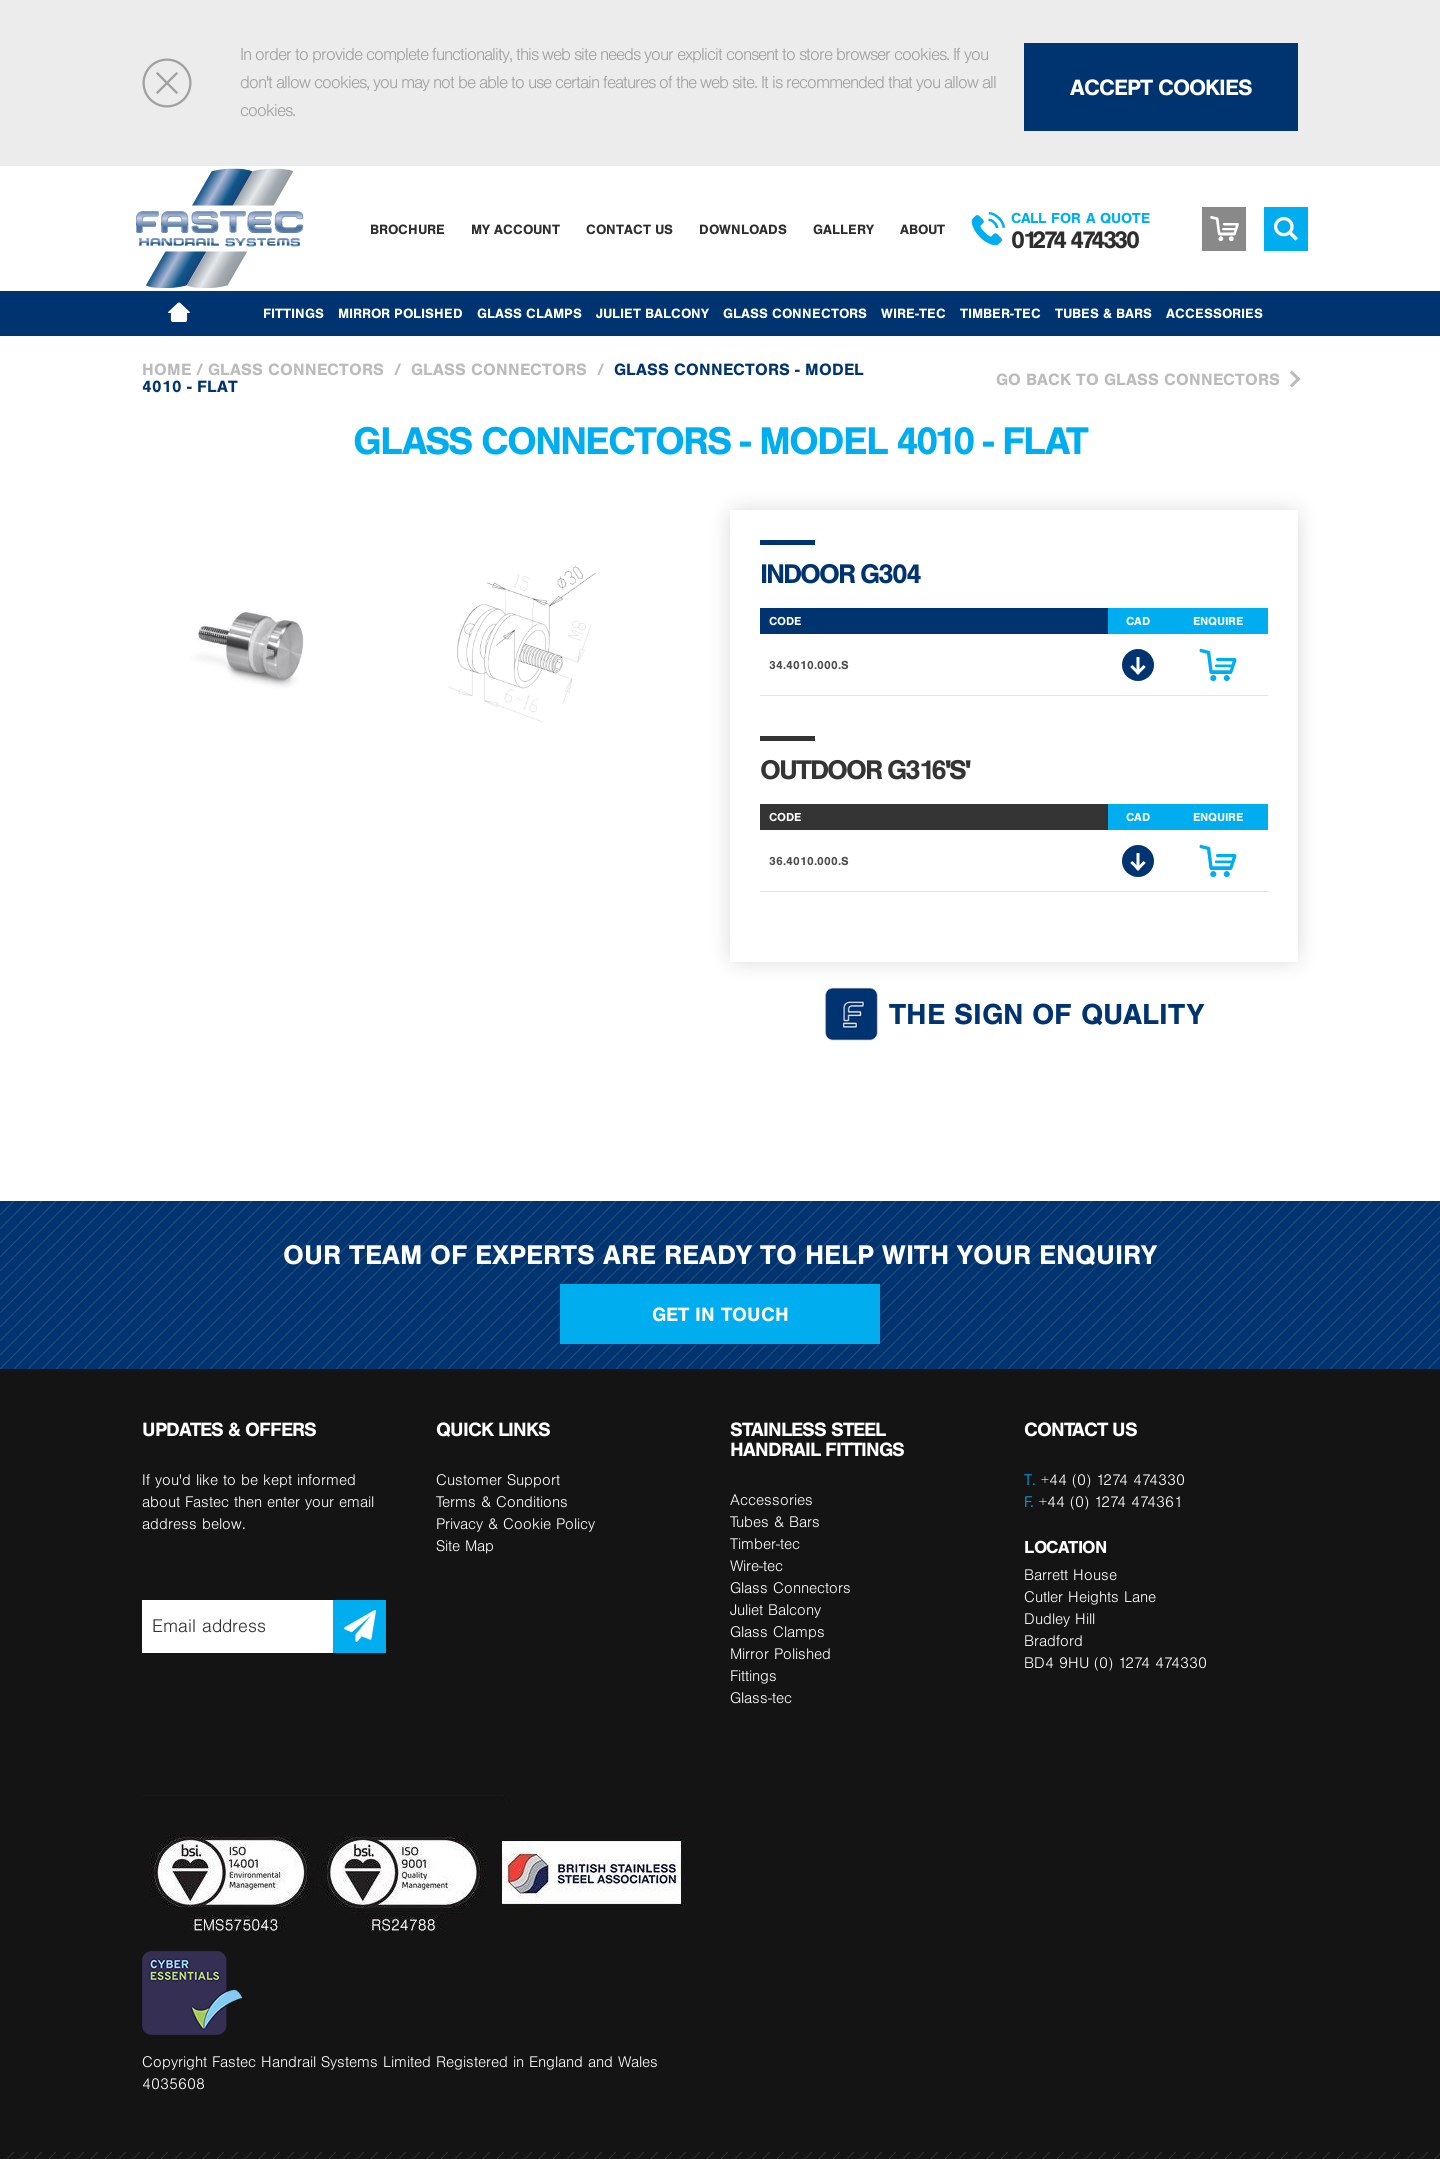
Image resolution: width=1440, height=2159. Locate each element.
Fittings (293, 313)
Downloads (743, 229)
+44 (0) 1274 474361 (1103, 1501)
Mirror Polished (400, 313)
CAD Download (1138, 665)
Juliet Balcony (652, 313)
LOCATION (1065, 1546)
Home (166, 369)
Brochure (407, 229)
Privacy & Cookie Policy (515, 1523)
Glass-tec (761, 1697)
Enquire (1218, 670)
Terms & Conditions (502, 1501)
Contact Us (629, 229)
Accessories (1214, 313)
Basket (1224, 229)
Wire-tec (913, 313)
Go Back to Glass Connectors (1138, 379)
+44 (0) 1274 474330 (1113, 1479)
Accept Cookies (1161, 87)
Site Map (465, 1545)
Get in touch (720, 1314)
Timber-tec (1000, 313)
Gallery (843, 229)
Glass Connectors (795, 313)
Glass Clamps (529, 313)
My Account (515, 229)
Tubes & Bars (1103, 313)
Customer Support (498, 1479)
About (922, 229)
